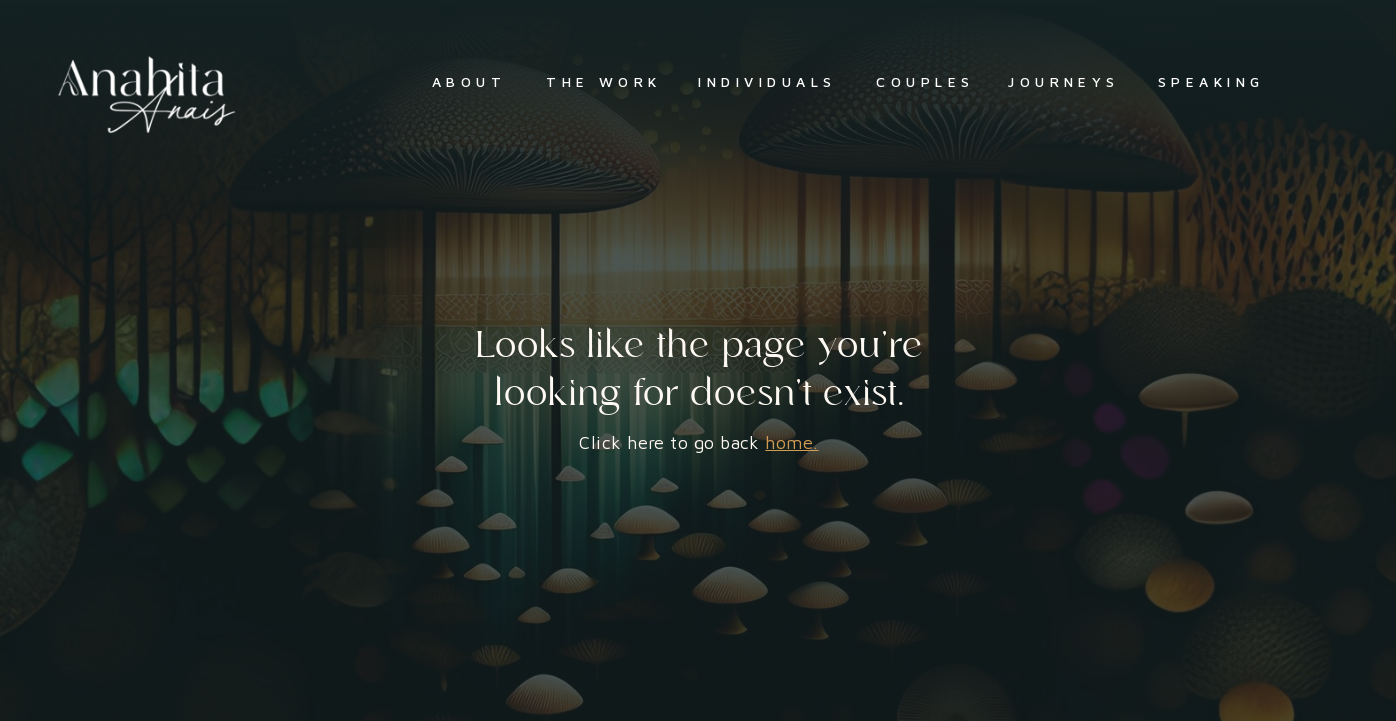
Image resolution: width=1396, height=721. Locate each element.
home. (791, 442)
